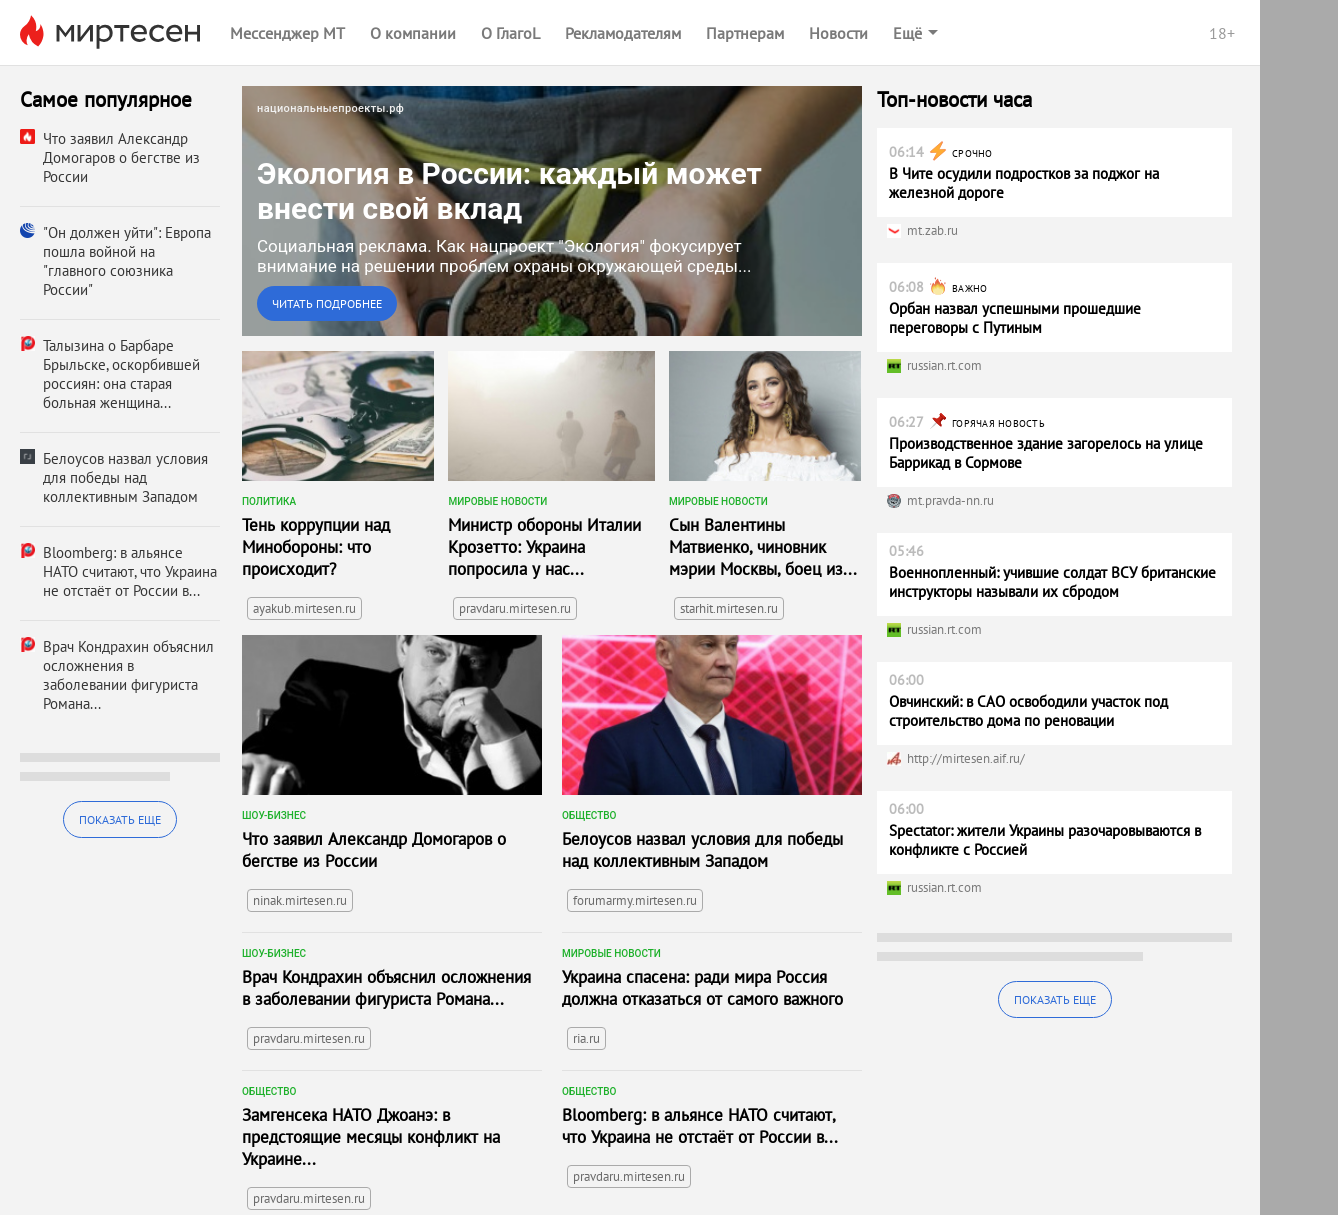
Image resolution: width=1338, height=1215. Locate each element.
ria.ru (586, 1038)
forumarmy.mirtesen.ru (635, 900)
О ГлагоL (510, 33)
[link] (552, 211)
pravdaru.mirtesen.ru (515, 608)
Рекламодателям (623, 33)
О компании (413, 33)
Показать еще (120, 819)
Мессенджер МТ (287, 33)
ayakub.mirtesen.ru (304, 608)
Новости (838, 33)
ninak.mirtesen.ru (300, 900)
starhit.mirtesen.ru (729, 608)
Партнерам (745, 33)
